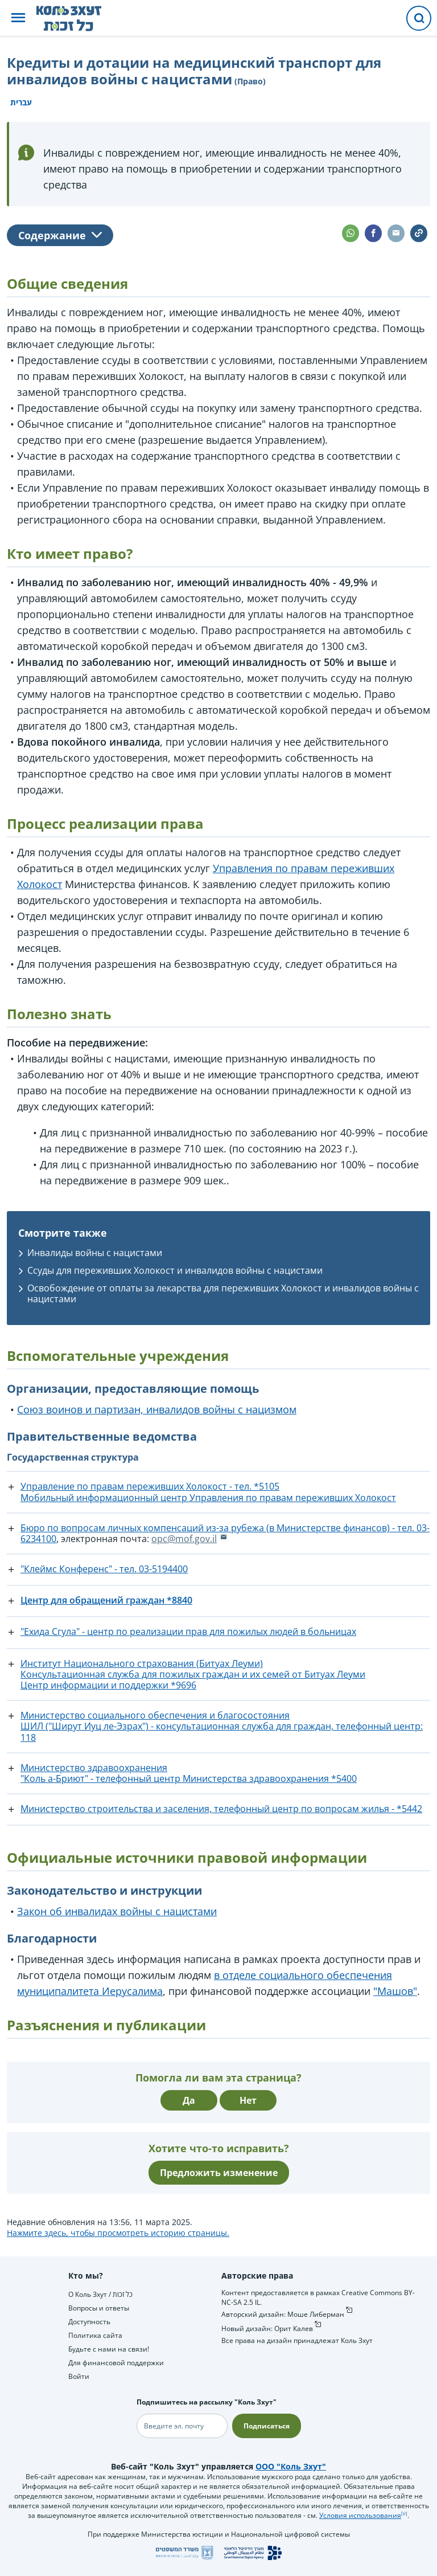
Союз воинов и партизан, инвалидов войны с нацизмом (156, 1409)
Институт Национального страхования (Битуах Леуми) (141, 1663)
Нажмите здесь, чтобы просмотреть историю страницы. (118, 2232)
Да (189, 2100)
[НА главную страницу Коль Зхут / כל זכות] (77, 18)
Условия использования (360, 2515)
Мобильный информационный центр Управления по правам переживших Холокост (208, 1497)
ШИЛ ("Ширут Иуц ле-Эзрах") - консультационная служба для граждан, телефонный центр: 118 (221, 1731)
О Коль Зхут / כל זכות (100, 2294)
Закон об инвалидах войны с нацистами (117, 1911)
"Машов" (395, 1991)
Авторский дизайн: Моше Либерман (282, 2314)
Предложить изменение (219, 2172)
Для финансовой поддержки (116, 2363)
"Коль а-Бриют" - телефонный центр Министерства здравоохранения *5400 (188, 1778)
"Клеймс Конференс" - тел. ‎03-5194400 (104, 1569)
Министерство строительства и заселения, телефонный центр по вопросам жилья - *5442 (221, 1808)
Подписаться (267, 2426)
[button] (18, 18)
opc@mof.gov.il (184, 1538)
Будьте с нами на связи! (108, 2349)
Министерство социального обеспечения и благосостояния (155, 1715)
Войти (78, 2376)
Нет (248, 2100)
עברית (21, 102)
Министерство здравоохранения (93, 1767)
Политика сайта (95, 2335)
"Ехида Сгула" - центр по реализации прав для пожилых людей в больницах (188, 1631)
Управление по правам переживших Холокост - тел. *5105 (149, 1486)
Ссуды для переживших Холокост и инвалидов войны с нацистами (175, 1270)
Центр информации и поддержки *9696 (108, 1685)
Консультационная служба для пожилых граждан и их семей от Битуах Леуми (192, 1674)
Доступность (89, 2321)
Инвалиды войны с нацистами (94, 1252)
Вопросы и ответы (98, 2308)
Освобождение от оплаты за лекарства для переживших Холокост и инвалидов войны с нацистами (223, 1293)
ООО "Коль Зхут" (290, 2466)
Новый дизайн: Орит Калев (267, 2328)
